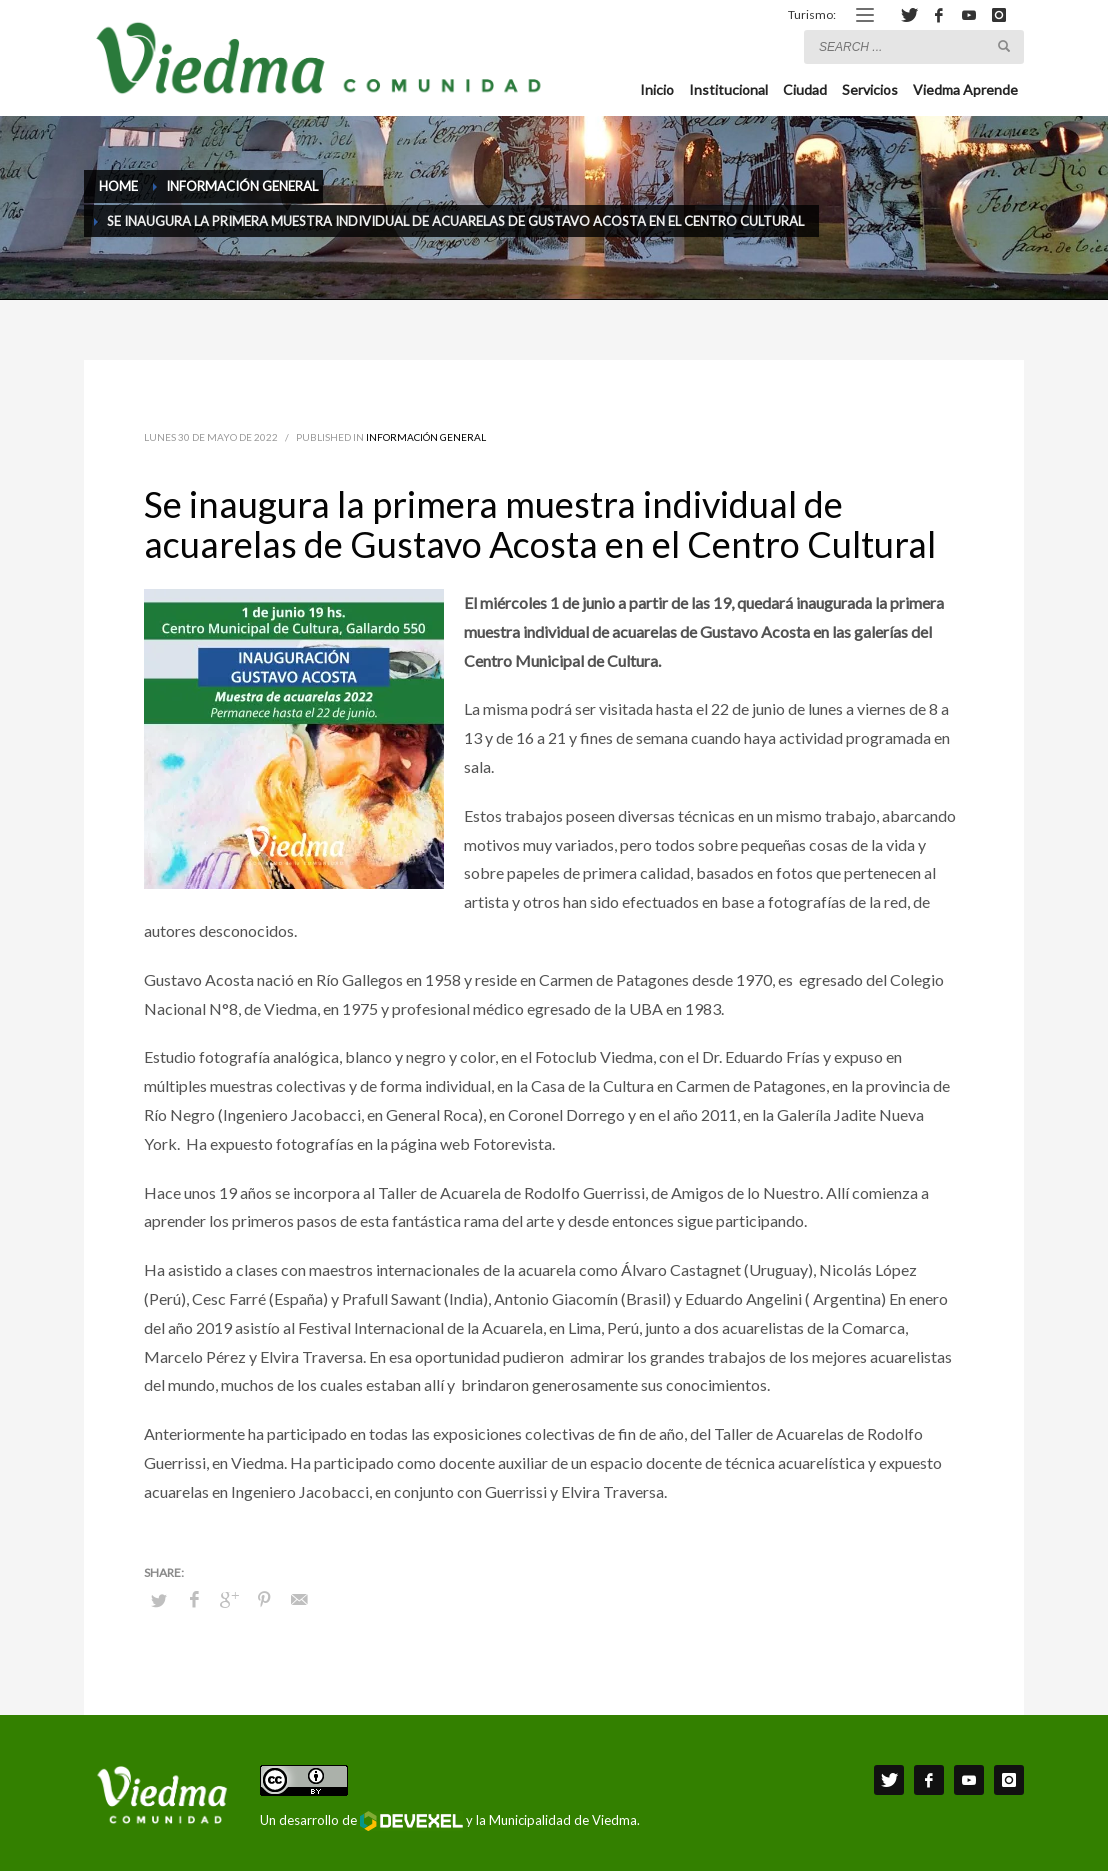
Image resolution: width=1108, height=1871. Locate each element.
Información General (426, 437)
